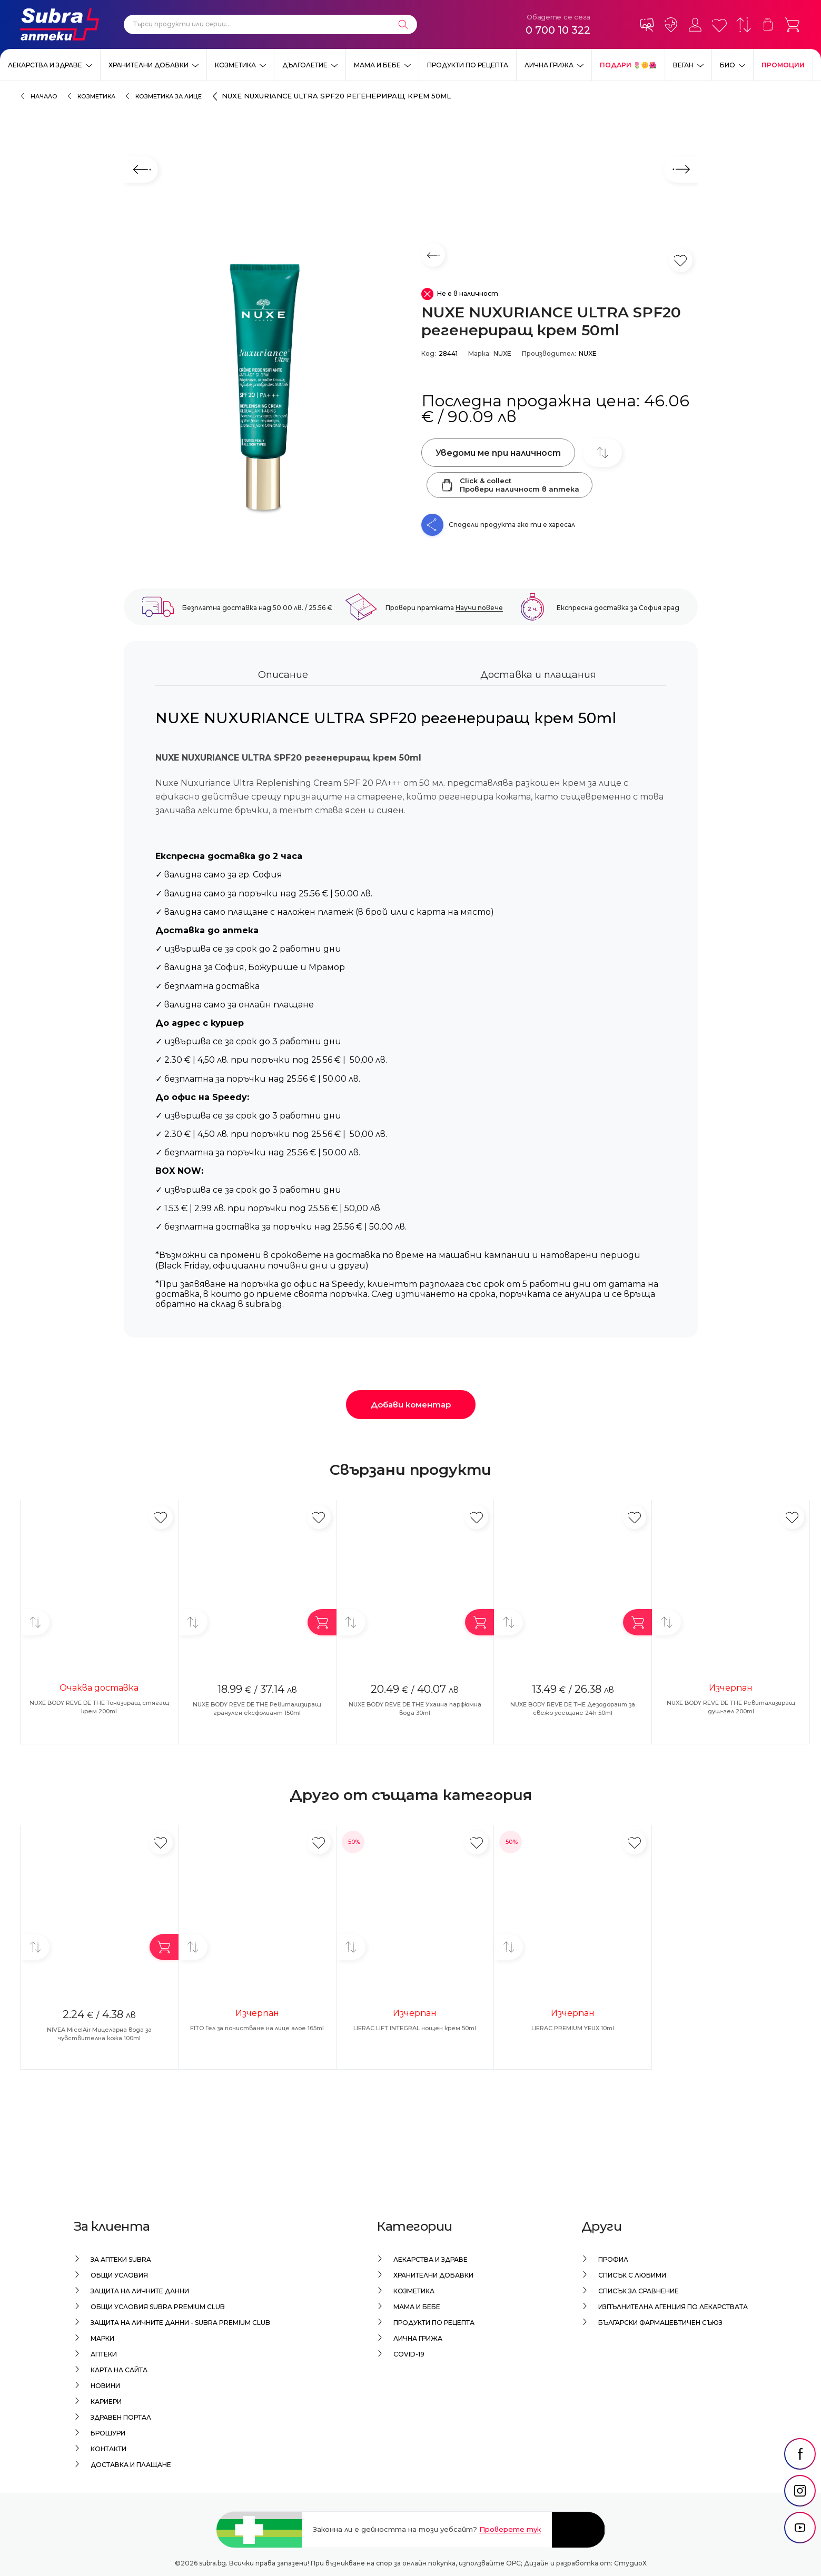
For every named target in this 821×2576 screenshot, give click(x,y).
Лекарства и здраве (45, 65)
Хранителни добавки (148, 65)
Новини (105, 2386)
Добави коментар (411, 1405)
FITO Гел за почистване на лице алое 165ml (257, 2028)
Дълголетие (305, 65)
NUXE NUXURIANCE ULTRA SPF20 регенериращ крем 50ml (336, 96)
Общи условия (119, 2275)
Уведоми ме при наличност (498, 453)
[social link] (800, 2478)
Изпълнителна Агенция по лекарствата (673, 2307)
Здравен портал (121, 2417)
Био (727, 65)
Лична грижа (549, 65)
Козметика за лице (168, 96)
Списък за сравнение (638, 2291)
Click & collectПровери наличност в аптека (509, 484)
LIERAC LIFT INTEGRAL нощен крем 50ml (414, 2028)
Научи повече (479, 608)
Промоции (783, 65)
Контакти (108, 2449)
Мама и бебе (377, 65)
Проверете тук (510, 2529)
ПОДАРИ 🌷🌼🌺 (628, 65)
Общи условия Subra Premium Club (158, 2307)
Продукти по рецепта (467, 65)
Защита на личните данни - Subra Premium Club (180, 2323)
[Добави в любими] (161, 1517)
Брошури (108, 2433)
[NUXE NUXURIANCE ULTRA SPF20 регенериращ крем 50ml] (267, 389)
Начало (44, 96)
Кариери (106, 2401)
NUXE (502, 353)
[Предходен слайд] (141, 169)
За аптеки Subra (121, 2259)
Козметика (235, 65)
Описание (283, 675)
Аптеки (104, 2354)
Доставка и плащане (131, 2465)
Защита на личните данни (140, 2291)
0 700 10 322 (558, 30)
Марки (102, 2338)
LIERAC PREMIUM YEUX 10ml (572, 2028)
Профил (613, 2259)
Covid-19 (408, 2354)
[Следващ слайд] (681, 169)
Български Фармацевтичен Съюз (660, 2323)
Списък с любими (632, 2275)
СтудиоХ (630, 2563)
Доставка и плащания (538, 675)
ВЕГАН (683, 65)
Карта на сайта (119, 2370)
